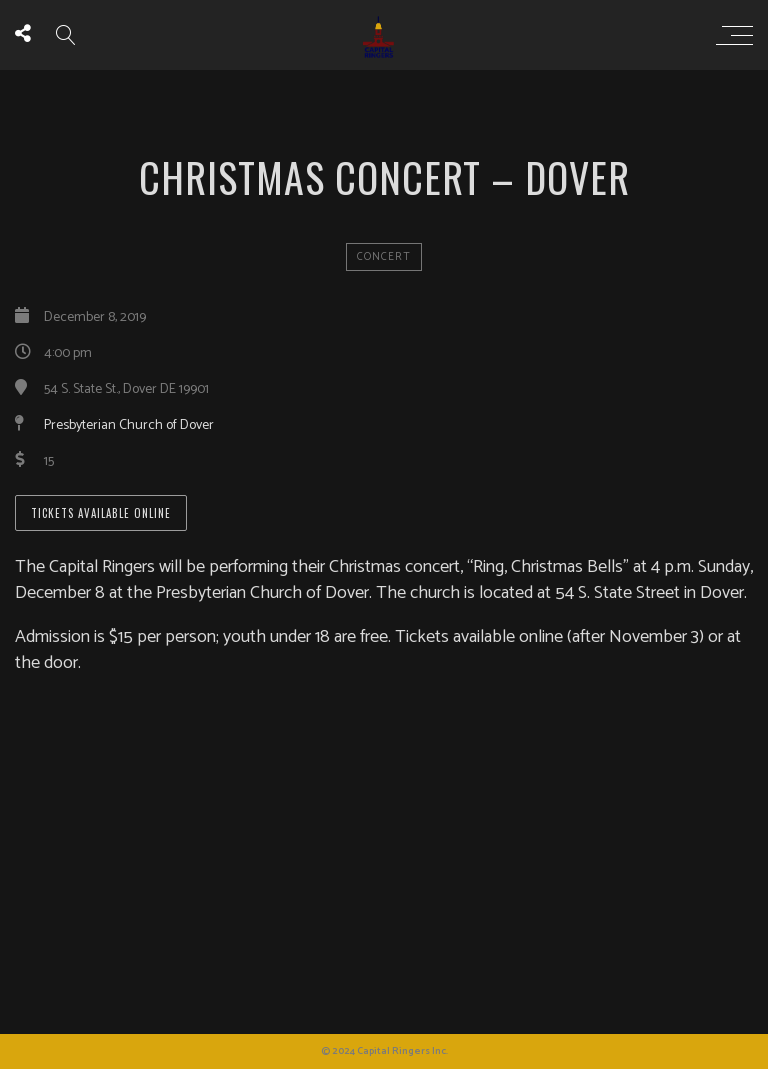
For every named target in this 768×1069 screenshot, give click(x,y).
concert (384, 257)
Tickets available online (101, 513)
